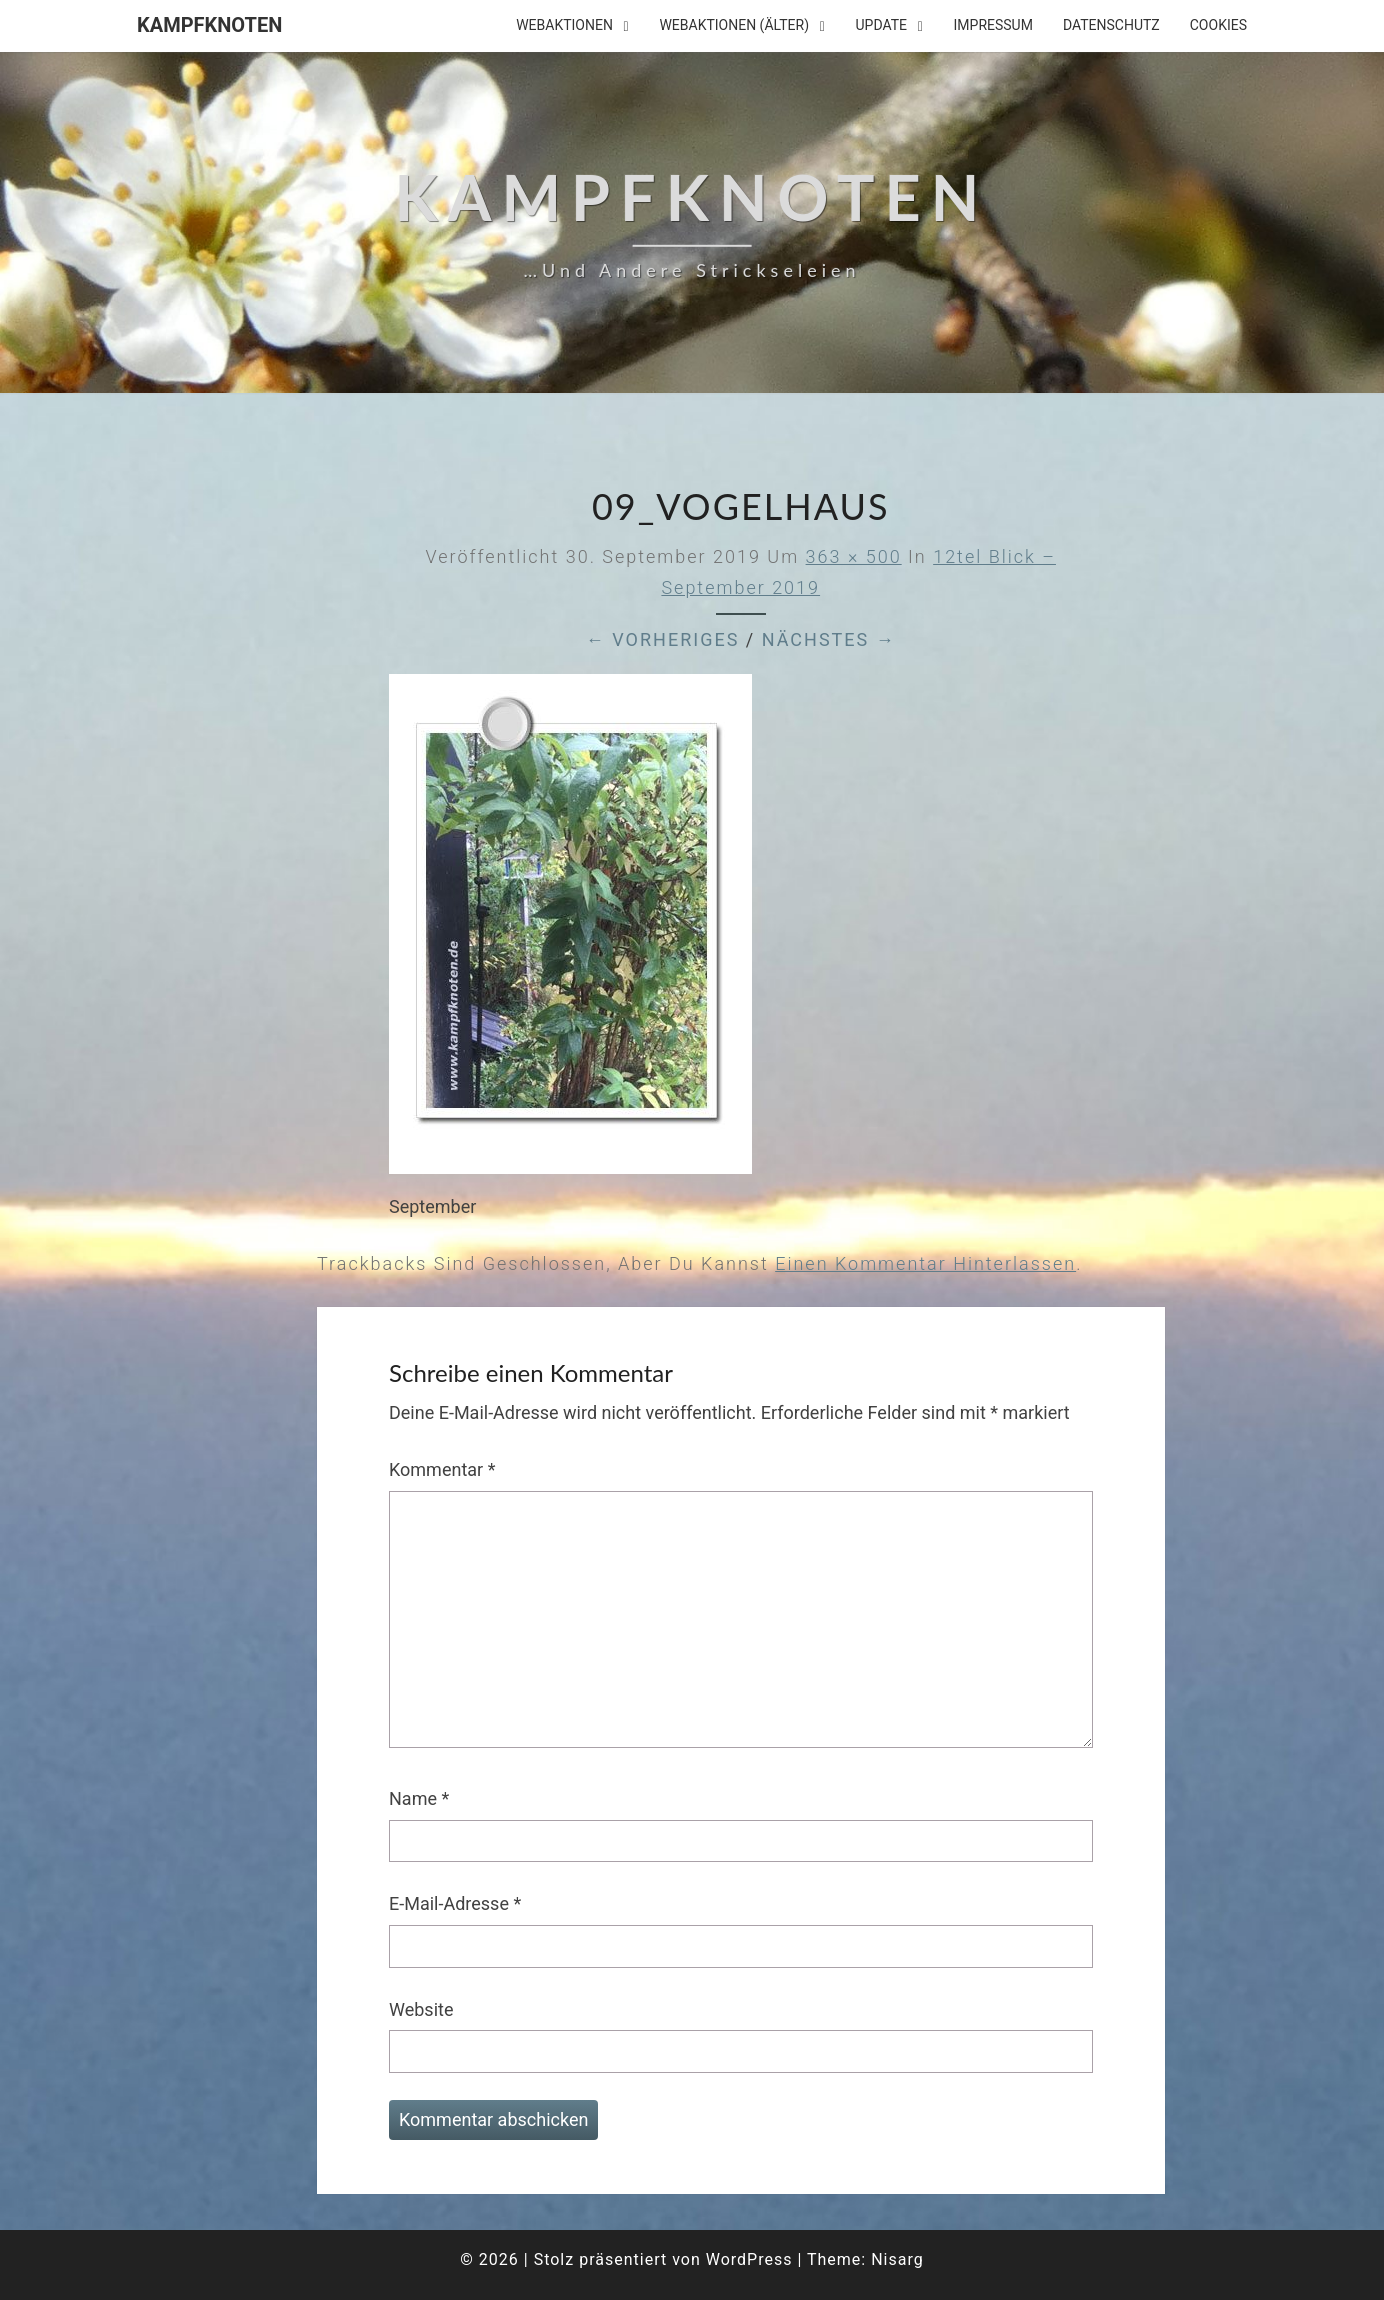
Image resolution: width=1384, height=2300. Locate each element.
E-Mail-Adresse (455, 1903)
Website (421, 2009)
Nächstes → (829, 639)
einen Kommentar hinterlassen (925, 1263)
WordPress (749, 2259)
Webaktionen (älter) (734, 25)
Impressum (993, 25)
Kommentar (442, 1469)
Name (419, 1798)
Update (882, 25)
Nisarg (897, 2259)
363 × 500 (854, 556)
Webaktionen (564, 25)
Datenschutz (1111, 25)
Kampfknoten (209, 25)
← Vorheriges (663, 639)
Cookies (1218, 25)
